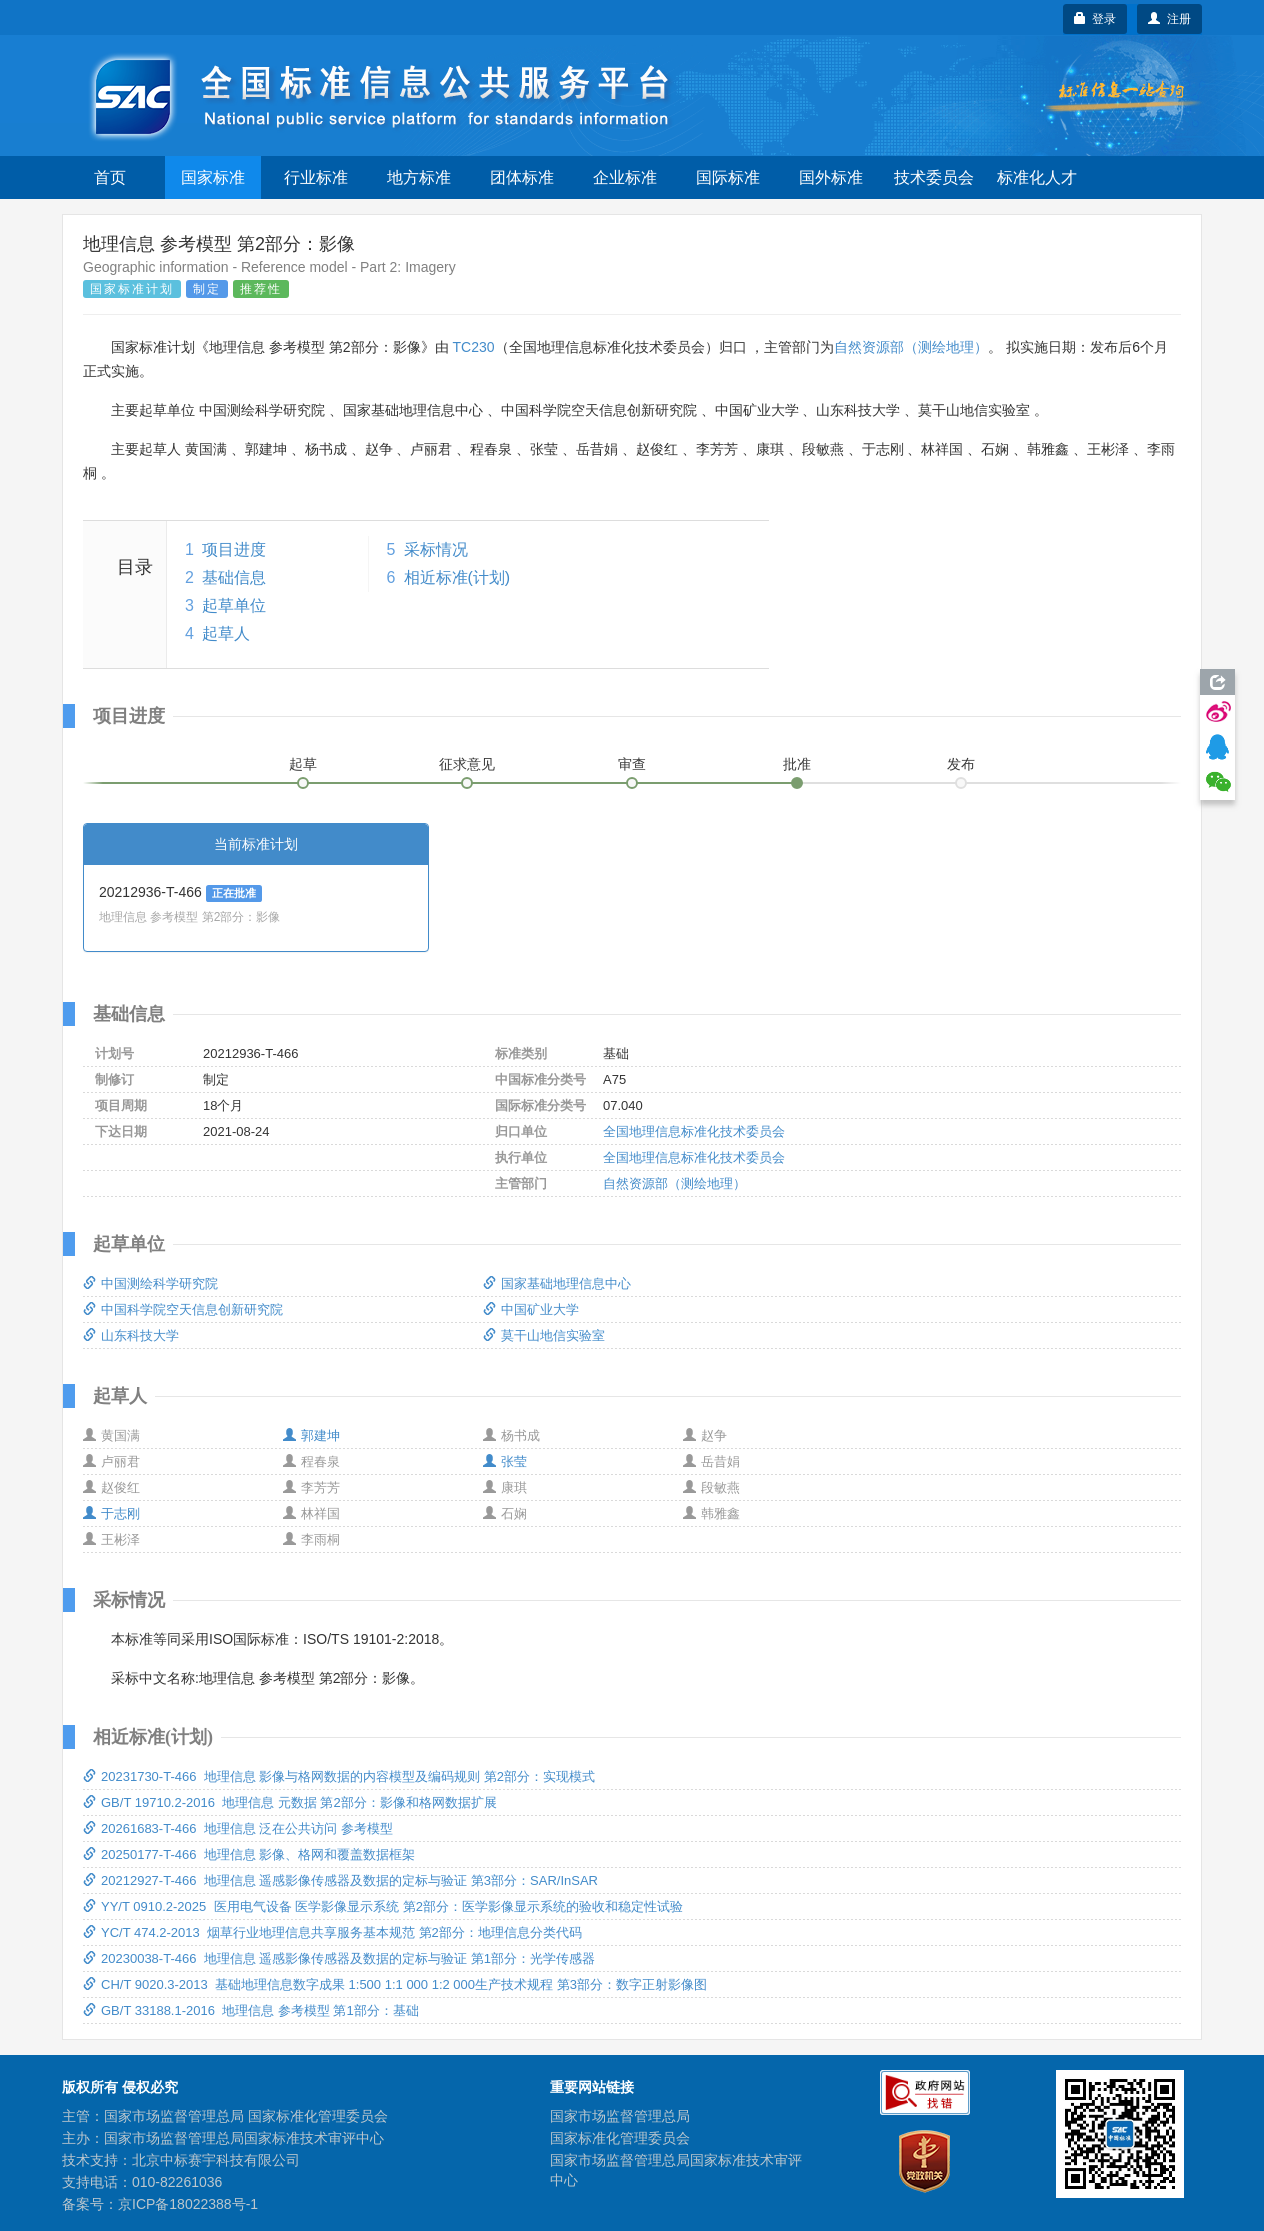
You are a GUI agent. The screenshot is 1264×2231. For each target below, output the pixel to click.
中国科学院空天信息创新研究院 (183, 1309)
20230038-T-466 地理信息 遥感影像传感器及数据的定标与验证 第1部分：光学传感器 (339, 1958)
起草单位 (234, 605)
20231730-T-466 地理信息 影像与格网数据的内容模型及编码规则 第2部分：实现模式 (339, 1776)
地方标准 (419, 177)
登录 (1095, 19)
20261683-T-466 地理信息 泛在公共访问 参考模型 (238, 1828)
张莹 (505, 1461)
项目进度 (234, 549)
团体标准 (522, 177)
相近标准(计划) (457, 577)
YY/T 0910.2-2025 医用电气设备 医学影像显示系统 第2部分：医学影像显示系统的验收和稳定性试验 (383, 1906)
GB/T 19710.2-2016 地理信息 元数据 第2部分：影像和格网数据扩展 (290, 1802)
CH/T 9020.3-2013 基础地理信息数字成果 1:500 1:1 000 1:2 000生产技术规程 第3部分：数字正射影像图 (395, 1984)
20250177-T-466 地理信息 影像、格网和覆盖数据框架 (249, 1854)
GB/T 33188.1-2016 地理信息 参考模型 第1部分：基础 (251, 2010)
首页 (110, 177)
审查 (632, 764)
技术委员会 (934, 177)
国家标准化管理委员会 (620, 2138)
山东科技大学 (131, 1335)
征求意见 (467, 764)
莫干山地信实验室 (544, 1335)
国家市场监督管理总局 (620, 2116)
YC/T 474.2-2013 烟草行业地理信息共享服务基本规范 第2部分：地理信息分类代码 (332, 1932)
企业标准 (625, 177)
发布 (961, 764)
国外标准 (831, 177)
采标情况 (436, 549)
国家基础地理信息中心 (557, 1283)
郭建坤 (311, 1435)
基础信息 (234, 577)
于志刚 (111, 1513)
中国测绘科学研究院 (150, 1283)
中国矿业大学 (531, 1309)
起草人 (226, 633)
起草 (303, 764)
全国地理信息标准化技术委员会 (694, 1131)
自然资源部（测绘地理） (911, 347)
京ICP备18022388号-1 (188, 2204)
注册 (1169, 19)
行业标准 (316, 177)
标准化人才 (1037, 177)
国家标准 (213, 177)
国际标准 (728, 177)
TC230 (473, 347)
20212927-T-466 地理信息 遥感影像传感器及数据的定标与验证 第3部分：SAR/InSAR (340, 1880)
